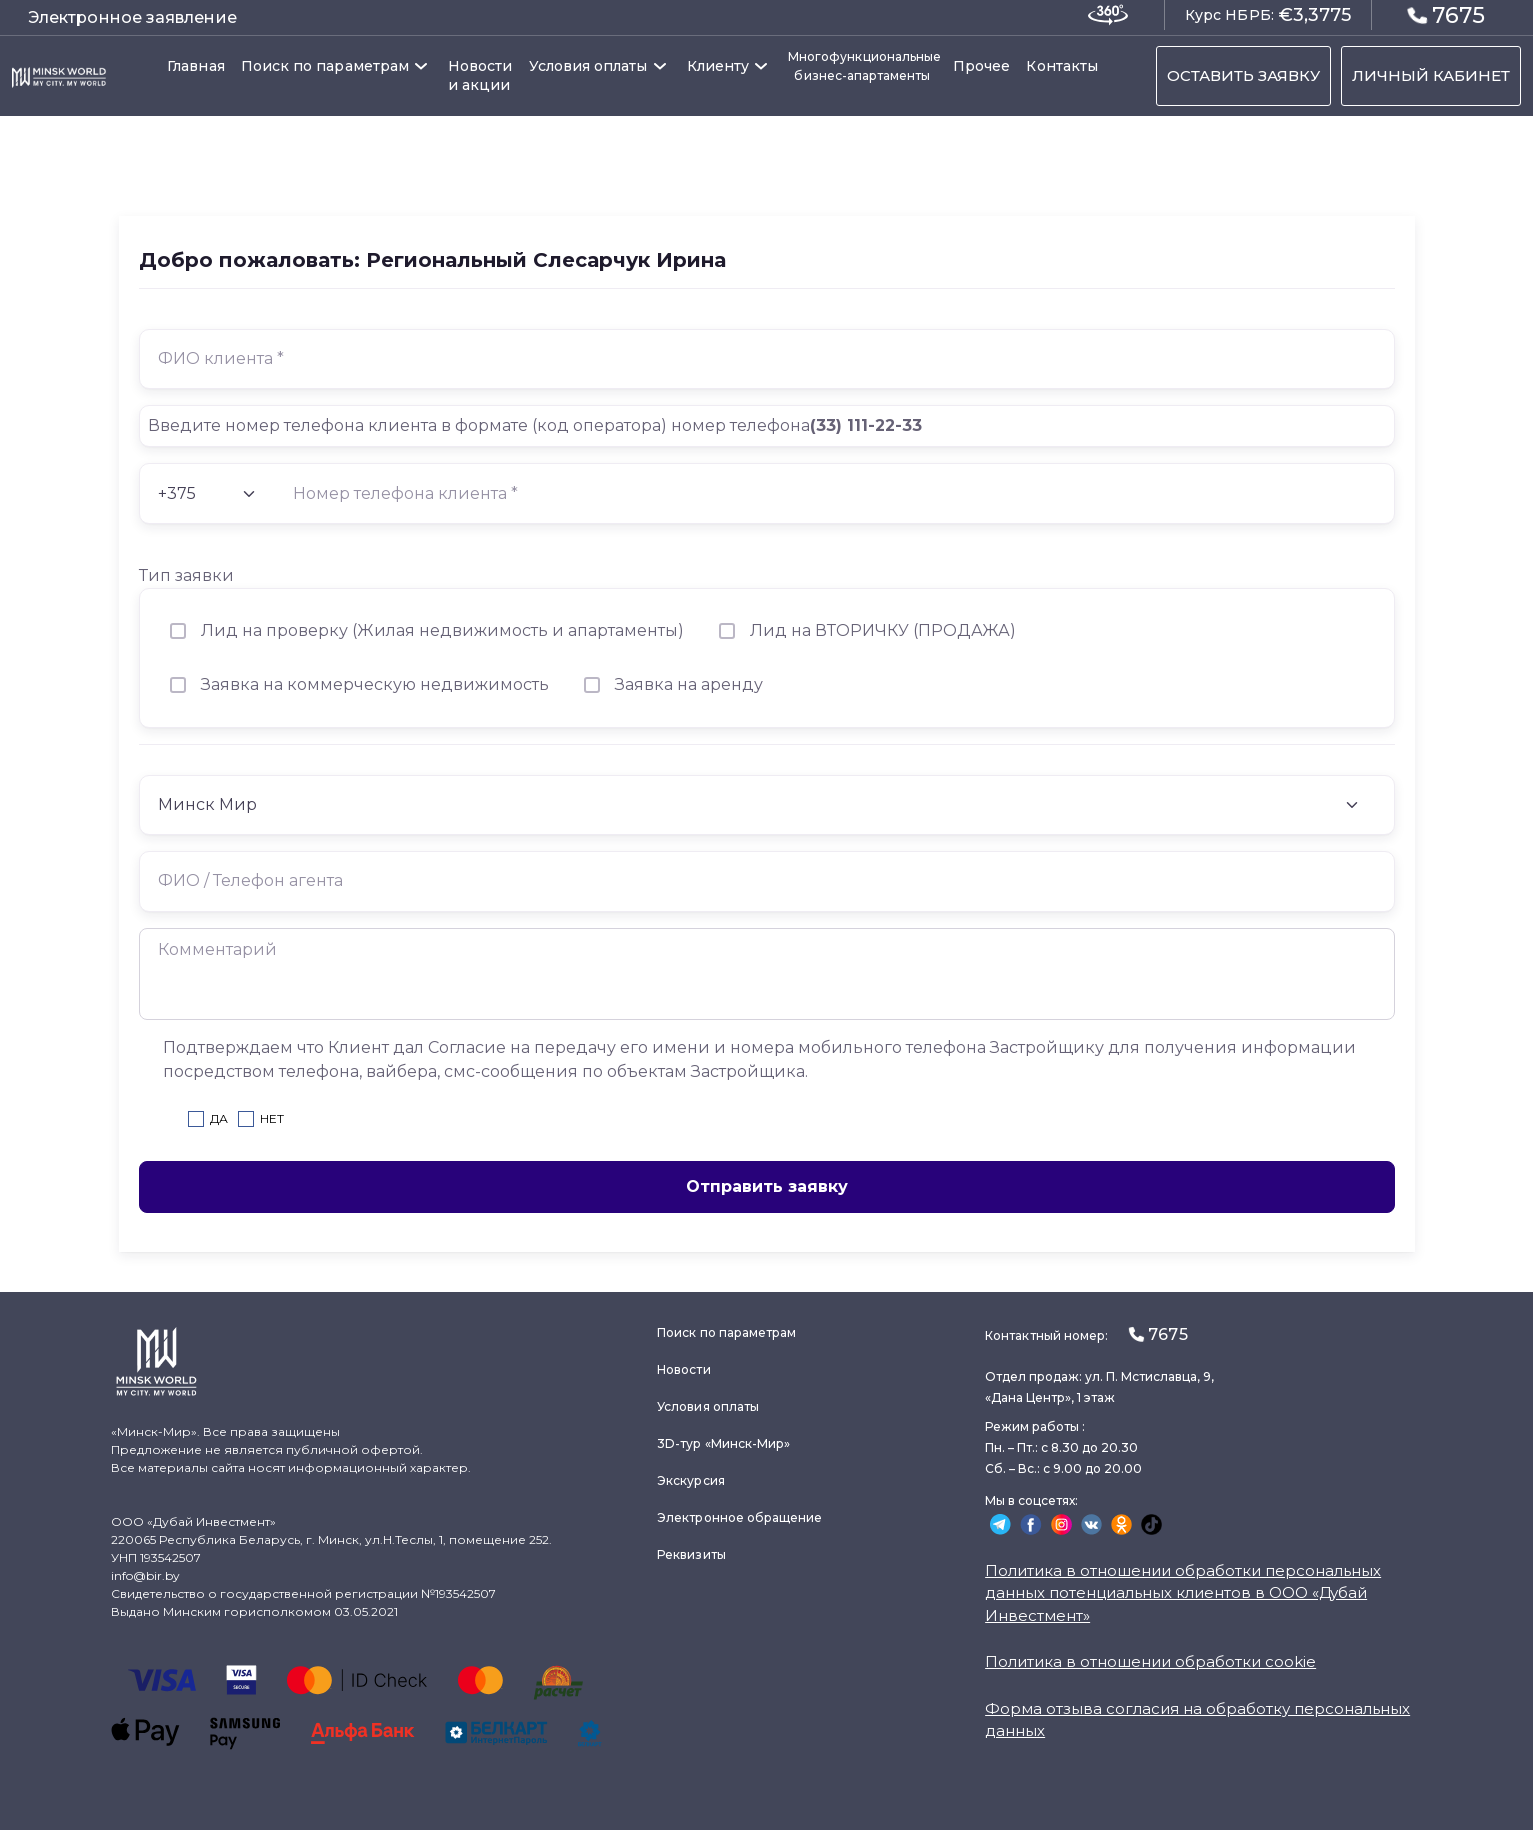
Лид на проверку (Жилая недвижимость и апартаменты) (442, 630)
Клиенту (718, 66)
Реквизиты (691, 1554)
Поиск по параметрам (325, 66)
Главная (196, 66)
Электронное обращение (739, 1517)
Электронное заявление (132, 17)
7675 (1446, 14)
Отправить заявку (767, 1186)
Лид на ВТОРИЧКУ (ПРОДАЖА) (883, 630)
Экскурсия (691, 1480)
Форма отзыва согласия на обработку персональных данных (1197, 1720)
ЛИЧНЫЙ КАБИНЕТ (1431, 75)
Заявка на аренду (689, 684)
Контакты (1062, 66)
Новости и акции (480, 75)
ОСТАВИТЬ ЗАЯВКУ (1243, 75)
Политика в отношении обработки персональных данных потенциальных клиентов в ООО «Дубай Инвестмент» (1183, 1593)
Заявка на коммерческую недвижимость (375, 684)
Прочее (981, 66)
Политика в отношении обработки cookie (1150, 1661)
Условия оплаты (588, 66)
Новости (683, 1369)
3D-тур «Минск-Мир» (723, 1443)
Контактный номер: (1086, 1334)
